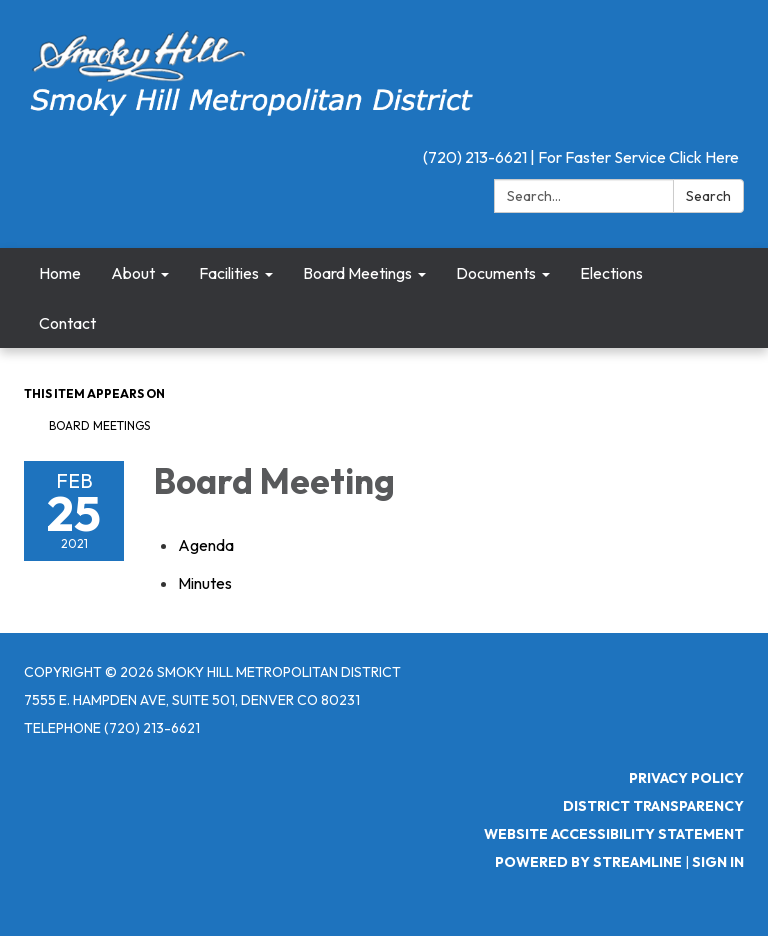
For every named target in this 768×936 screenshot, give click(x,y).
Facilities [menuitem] (229, 273)
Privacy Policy (686, 778)
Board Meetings (99, 425)
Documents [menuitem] (496, 273)
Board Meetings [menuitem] (357, 273)
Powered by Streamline (588, 862)
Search (708, 196)
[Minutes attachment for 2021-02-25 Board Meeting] (205, 583)
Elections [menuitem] (611, 273)
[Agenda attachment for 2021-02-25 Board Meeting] (206, 545)
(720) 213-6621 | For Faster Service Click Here (581, 157)
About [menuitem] (133, 273)
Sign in (718, 862)
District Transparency (653, 806)
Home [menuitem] (60, 273)
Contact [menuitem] (67, 323)
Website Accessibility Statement (614, 834)
